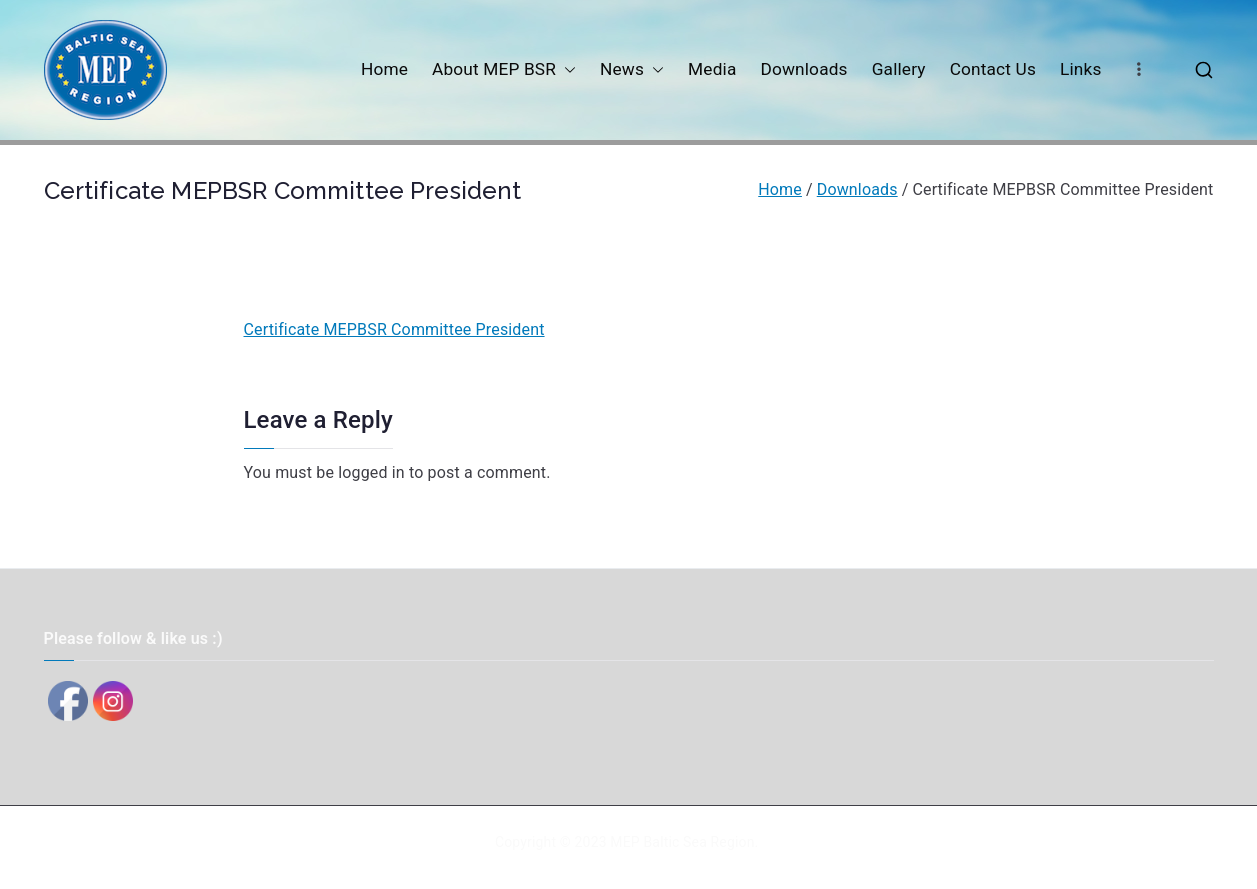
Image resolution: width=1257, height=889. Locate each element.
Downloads (803, 69)
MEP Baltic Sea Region (682, 842)
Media (712, 69)
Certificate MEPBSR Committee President (394, 329)
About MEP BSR (504, 69)
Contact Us (993, 69)
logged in (371, 472)
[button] (566, 69)
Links (1081, 69)
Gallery (899, 69)
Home (384, 69)
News (632, 69)
